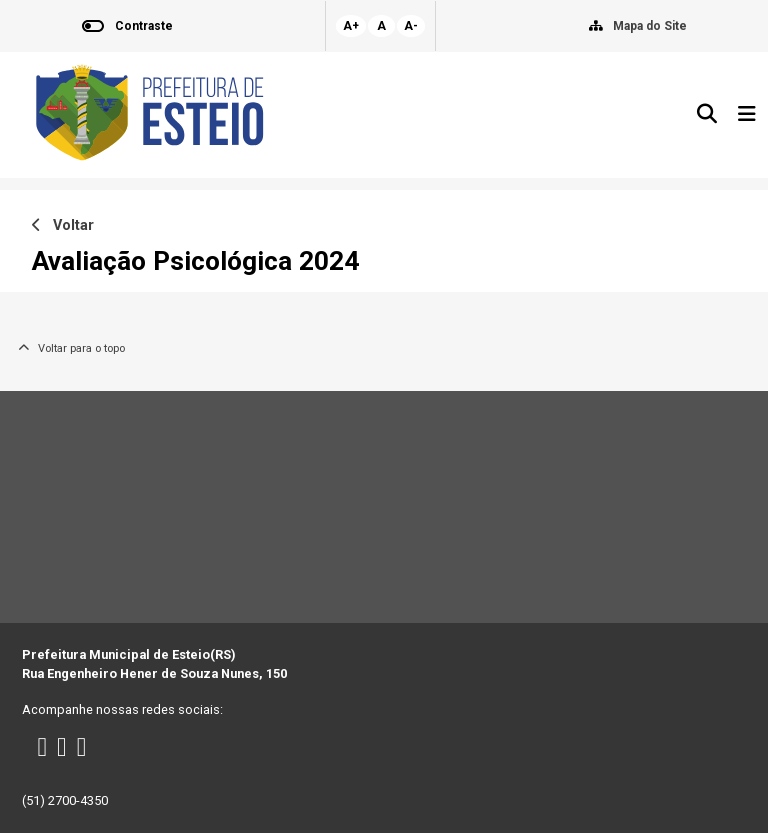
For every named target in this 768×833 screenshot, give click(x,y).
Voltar (63, 225)
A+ (351, 26)
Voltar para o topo (71, 348)
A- (411, 26)
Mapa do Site (650, 26)
